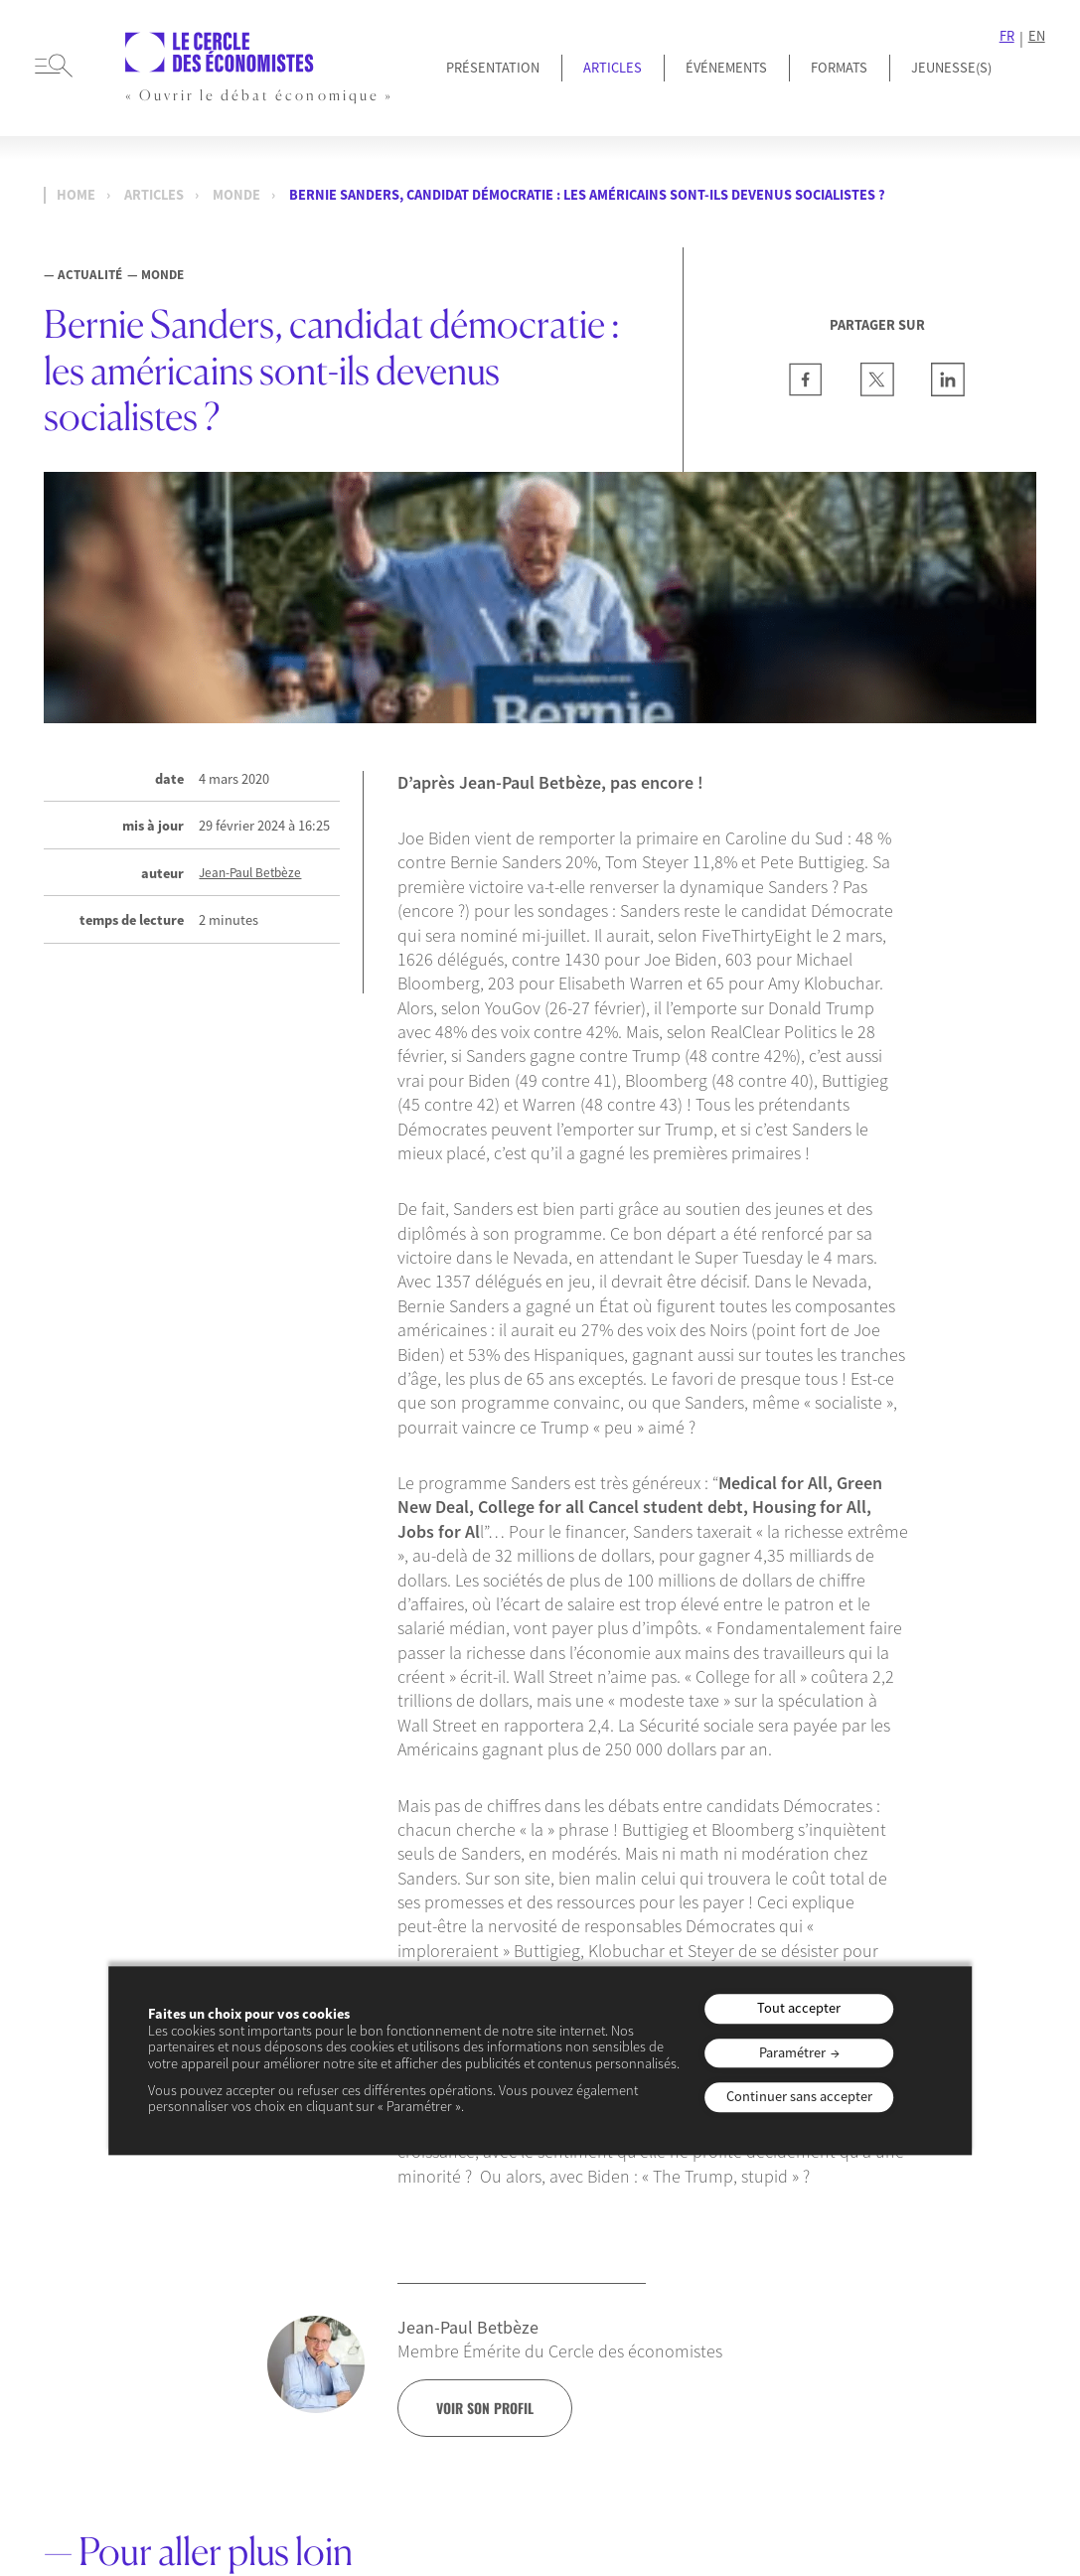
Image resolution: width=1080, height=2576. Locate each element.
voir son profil (485, 2408)
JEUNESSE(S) (951, 67)
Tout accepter (799, 2009)
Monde (236, 195)
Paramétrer (792, 2052)
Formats (839, 67)
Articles (612, 67)
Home (76, 195)
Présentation (493, 67)
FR (1007, 36)
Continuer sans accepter (799, 2097)
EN (1036, 36)
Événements (726, 67)
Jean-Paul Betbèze (250, 873)
